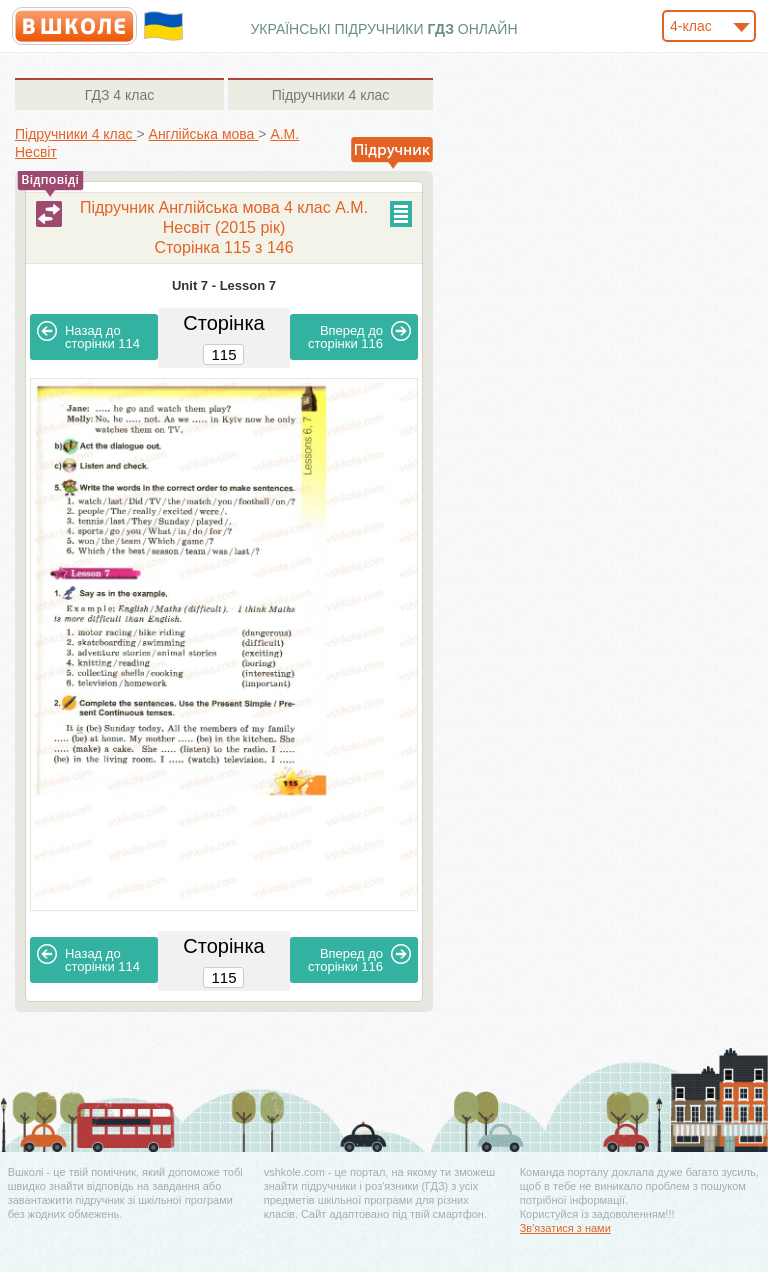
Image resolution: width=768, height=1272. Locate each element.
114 (88, 336)
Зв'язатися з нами (565, 1228)
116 (359, 336)
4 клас (119, 95)
